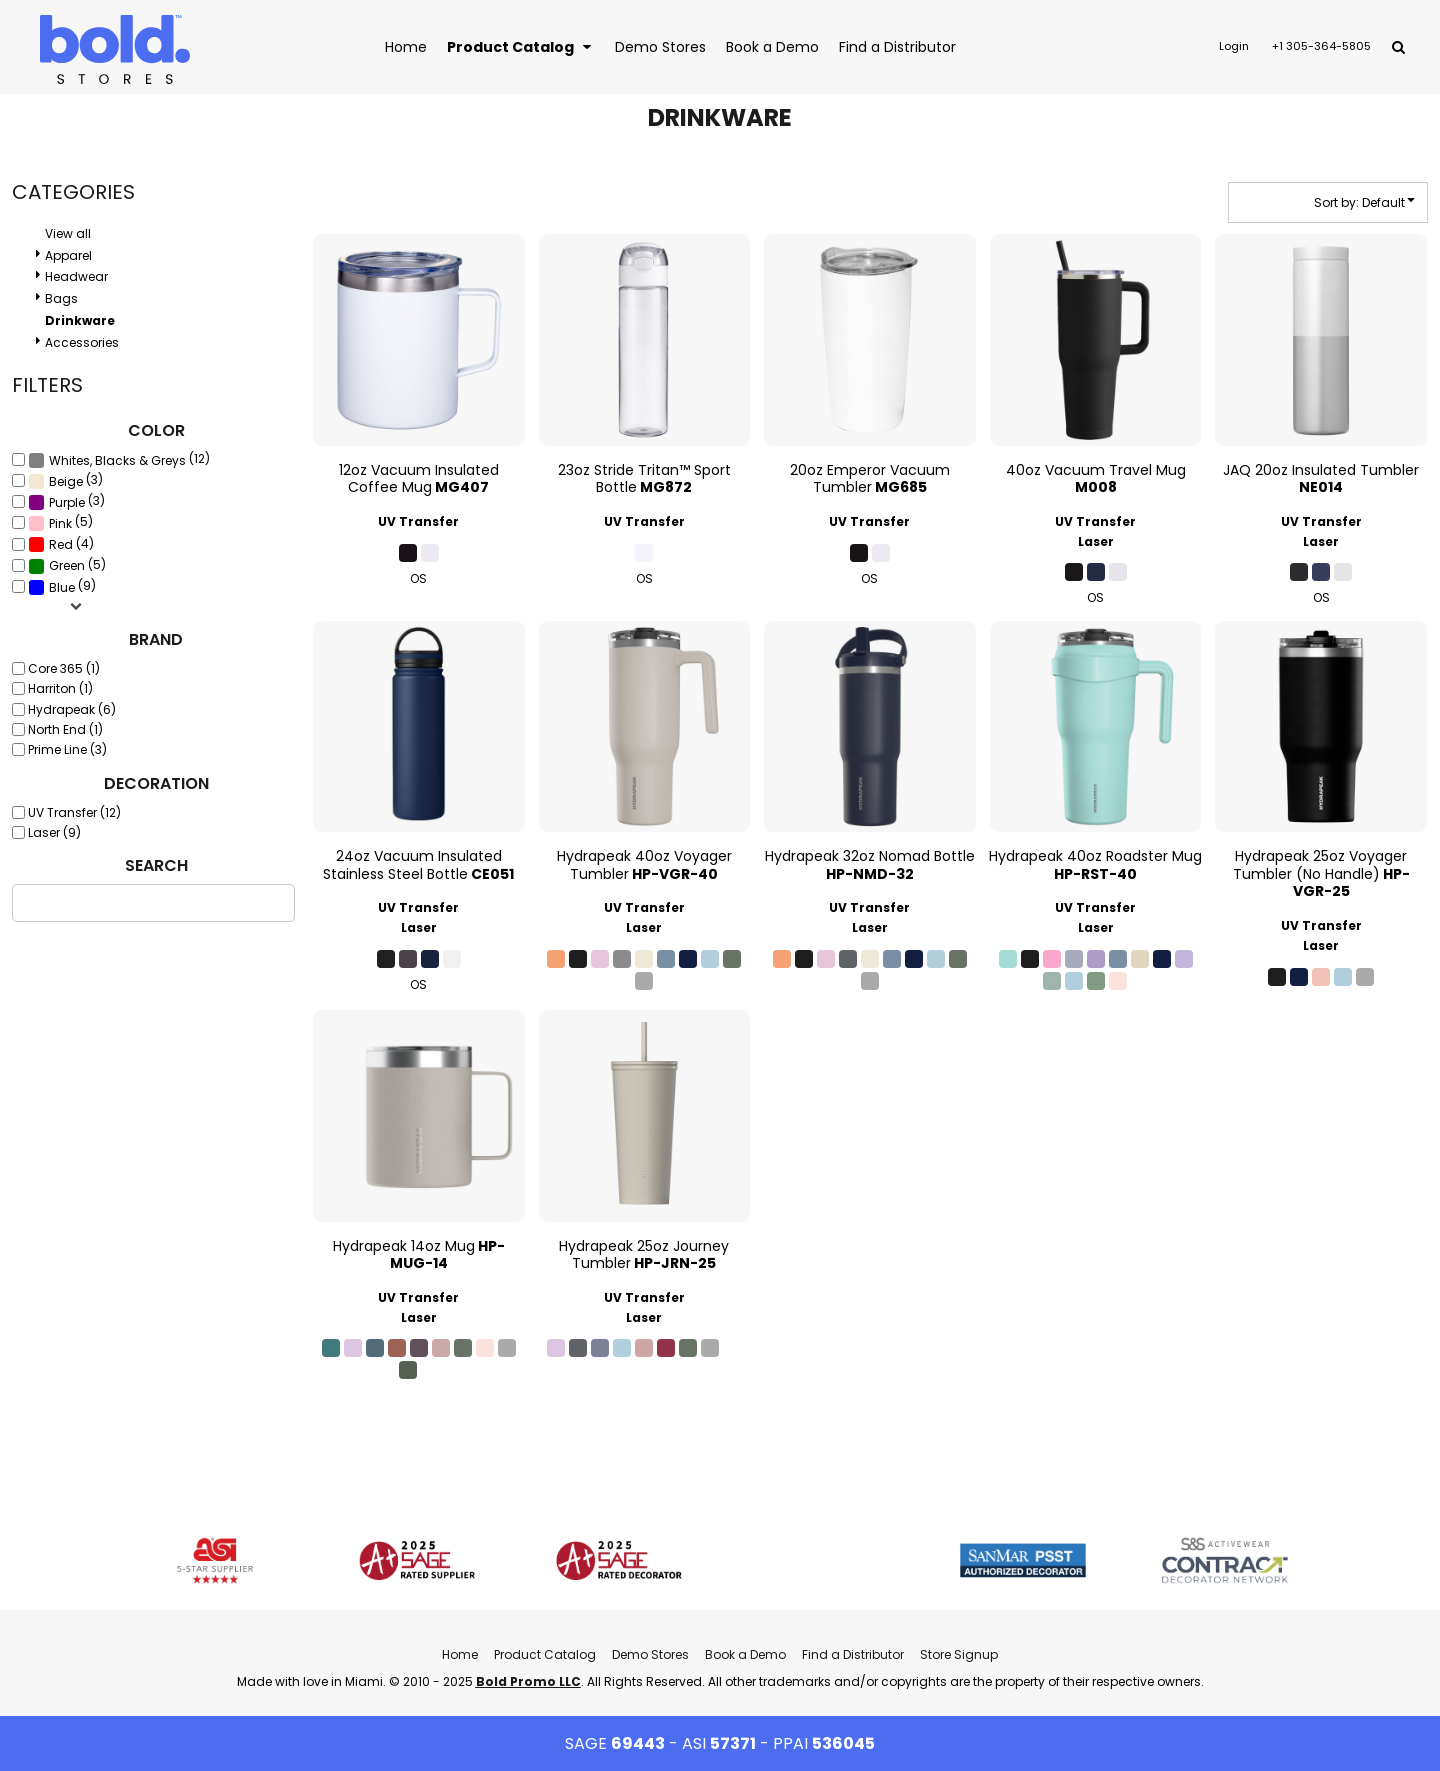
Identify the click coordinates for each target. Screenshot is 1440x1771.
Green (67, 565)
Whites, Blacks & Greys (117, 460)
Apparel (68, 255)
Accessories (82, 342)
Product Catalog (545, 1654)
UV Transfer (418, 521)
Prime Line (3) (67, 749)
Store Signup (959, 1654)
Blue (62, 587)
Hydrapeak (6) (72, 709)
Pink (60, 523)
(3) (65, 481)
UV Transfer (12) (74, 812)
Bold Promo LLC (528, 1681)
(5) (60, 523)
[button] (521, 46)
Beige (66, 481)
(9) (62, 586)
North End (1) (65, 729)
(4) (61, 544)
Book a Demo (745, 1654)
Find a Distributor (853, 1654)
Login (1234, 46)
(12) (119, 460)
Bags (61, 298)
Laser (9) (54, 832)
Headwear (76, 276)
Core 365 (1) (64, 668)
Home (460, 1654)
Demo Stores (650, 1654)
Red (61, 544)
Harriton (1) (60, 688)
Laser (1096, 541)
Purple (67, 502)
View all (68, 233)
